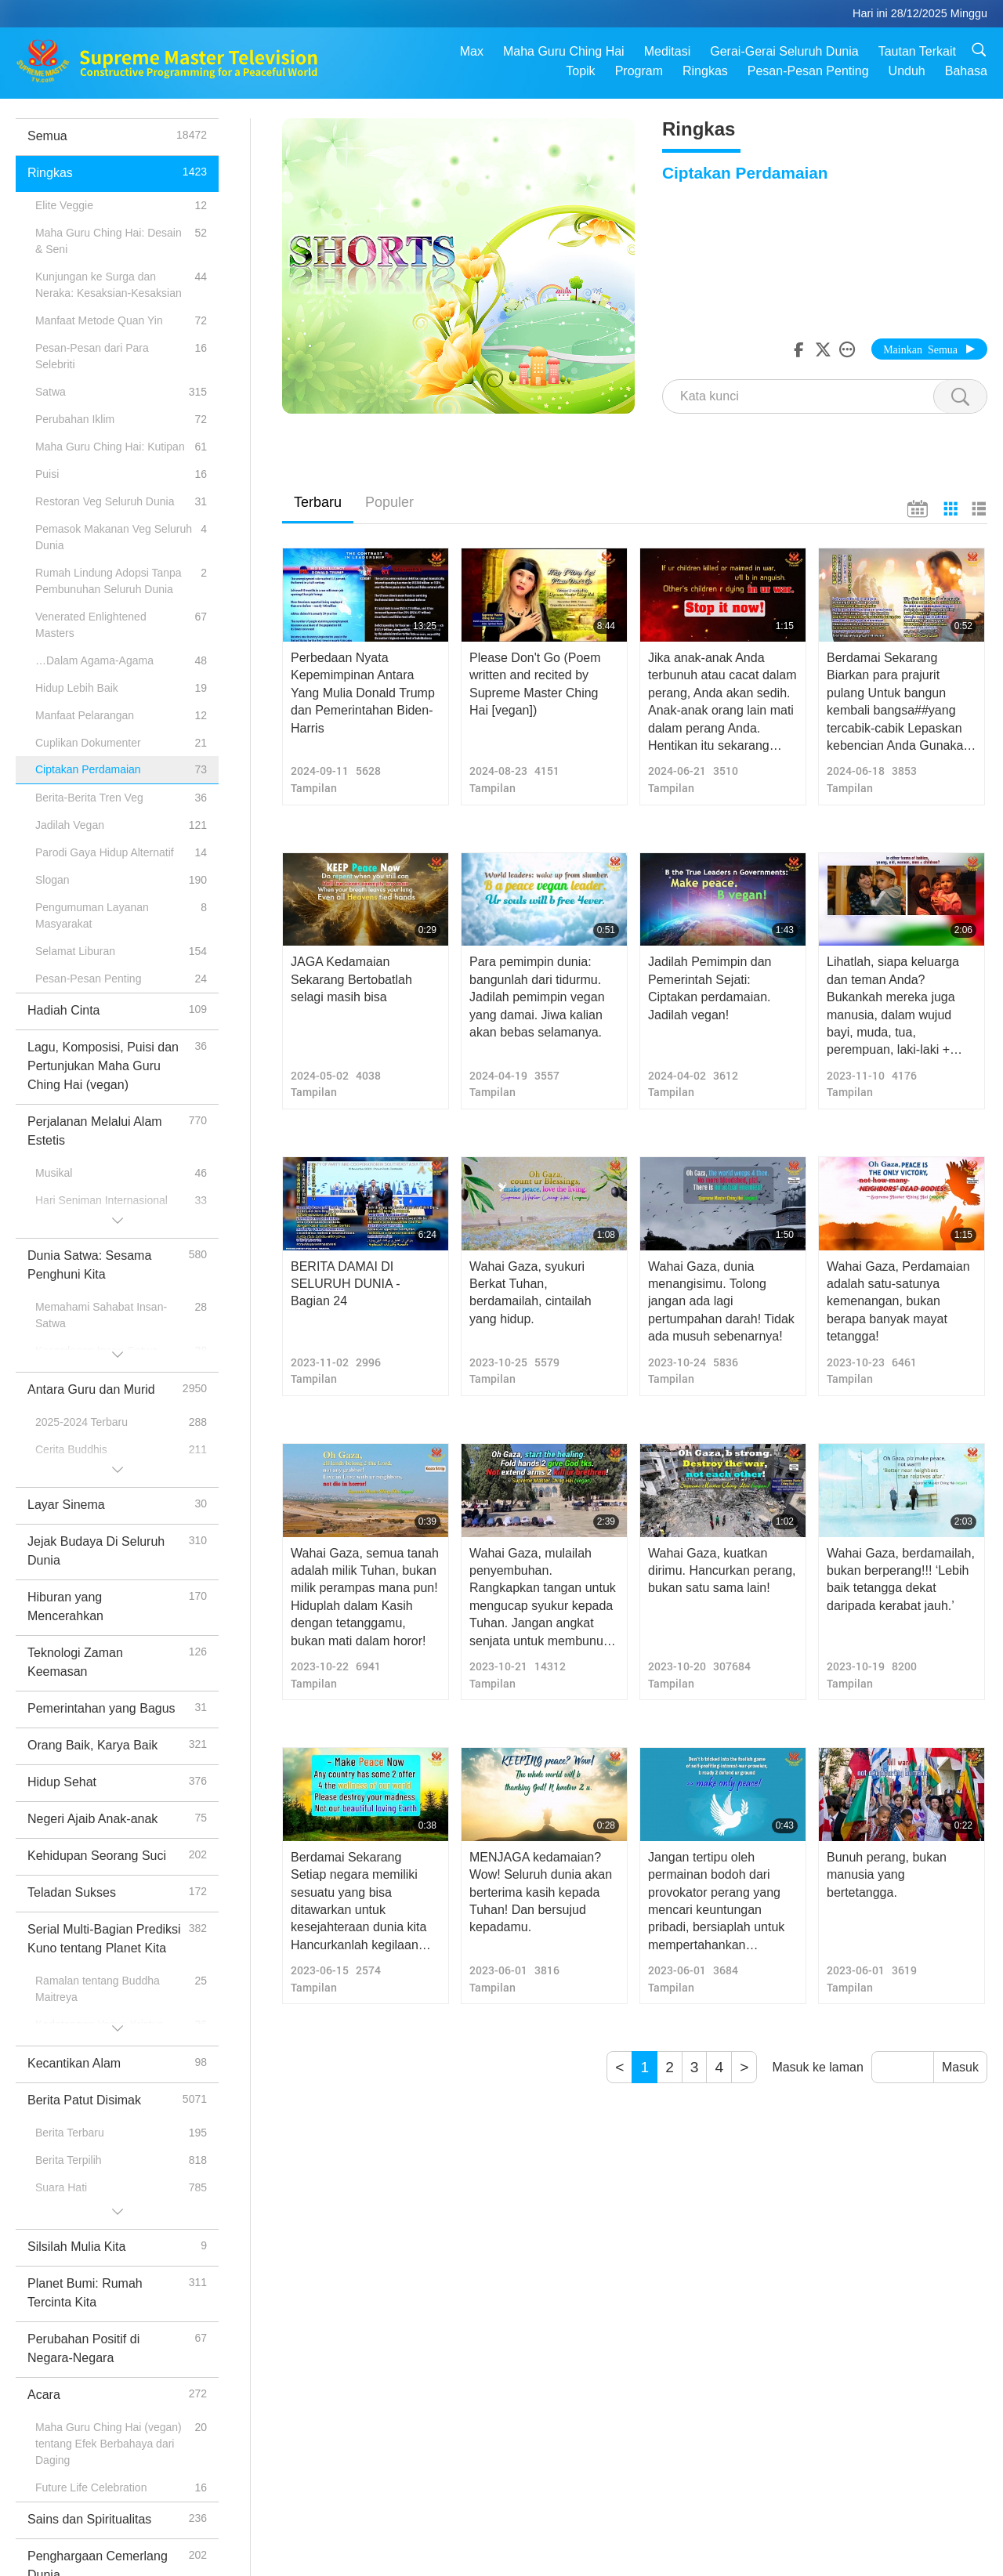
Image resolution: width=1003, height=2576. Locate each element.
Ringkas (705, 71)
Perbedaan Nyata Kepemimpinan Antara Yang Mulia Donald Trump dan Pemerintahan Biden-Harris (363, 693)
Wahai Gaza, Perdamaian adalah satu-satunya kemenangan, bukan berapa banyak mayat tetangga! (898, 1302)
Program (639, 71)
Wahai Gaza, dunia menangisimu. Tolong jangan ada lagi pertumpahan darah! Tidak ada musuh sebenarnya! (721, 1302)
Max (471, 51)
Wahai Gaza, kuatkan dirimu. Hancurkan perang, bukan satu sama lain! (722, 1571)
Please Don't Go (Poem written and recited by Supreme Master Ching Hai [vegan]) (535, 684)
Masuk (960, 2067)
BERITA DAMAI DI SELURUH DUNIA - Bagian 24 (345, 1284)
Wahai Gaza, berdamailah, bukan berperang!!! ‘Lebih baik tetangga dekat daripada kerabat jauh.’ (901, 1579)
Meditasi (667, 51)
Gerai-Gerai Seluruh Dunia (784, 51)
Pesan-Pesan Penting (808, 71)
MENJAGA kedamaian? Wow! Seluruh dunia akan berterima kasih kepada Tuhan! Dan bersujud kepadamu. (540, 1892)
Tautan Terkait (917, 51)
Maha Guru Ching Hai (564, 51)
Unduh (907, 71)
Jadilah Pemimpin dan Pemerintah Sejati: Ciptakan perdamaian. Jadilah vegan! (709, 988)
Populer (389, 502)
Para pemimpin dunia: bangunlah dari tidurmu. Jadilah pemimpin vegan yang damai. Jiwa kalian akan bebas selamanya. (537, 997)
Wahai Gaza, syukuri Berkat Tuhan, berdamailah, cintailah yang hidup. (530, 1293)
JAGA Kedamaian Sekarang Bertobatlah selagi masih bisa (351, 979)
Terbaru (318, 502)
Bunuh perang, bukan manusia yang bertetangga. (887, 1875)
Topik (580, 71)
